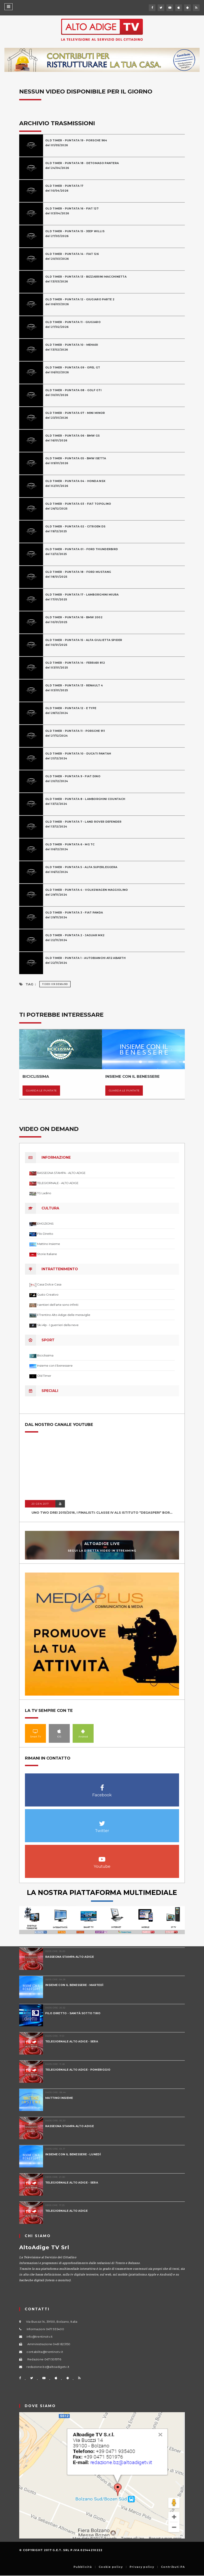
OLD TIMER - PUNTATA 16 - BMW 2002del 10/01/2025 (73, 620)
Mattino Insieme (48, 1244)
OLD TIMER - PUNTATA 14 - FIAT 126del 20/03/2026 (72, 256)
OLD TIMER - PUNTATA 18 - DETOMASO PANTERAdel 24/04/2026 (82, 165)
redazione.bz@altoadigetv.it (47, 2367)
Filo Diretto (45, 1233)
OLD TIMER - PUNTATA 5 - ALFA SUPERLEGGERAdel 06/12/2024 (81, 869)
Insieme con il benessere (55, 1365)
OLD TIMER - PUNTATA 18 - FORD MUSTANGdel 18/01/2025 (78, 574)
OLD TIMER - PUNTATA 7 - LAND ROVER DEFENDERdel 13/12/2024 (83, 824)
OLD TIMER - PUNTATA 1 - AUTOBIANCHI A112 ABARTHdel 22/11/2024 (85, 960)
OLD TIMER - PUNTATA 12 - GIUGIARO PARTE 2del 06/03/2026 (79, 302)
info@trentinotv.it (39, 2336)
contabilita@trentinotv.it (44, 2352)
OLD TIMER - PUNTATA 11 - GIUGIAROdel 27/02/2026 (73, 324)
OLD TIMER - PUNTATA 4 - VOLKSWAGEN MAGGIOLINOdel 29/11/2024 (86, 892)
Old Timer (44, 1375)
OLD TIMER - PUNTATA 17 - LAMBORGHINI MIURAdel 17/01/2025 (82, 597)
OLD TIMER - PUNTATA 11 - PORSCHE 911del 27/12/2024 (75, 733)
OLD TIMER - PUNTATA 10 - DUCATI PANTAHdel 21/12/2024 (78, 756)
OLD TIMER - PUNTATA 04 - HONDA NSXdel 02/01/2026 (75, 483)
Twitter (102, 1821)
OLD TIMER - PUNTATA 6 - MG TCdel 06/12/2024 (70, 847)
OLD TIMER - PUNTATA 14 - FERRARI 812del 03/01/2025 (75, 665)
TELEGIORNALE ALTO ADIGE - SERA (71, 2041)
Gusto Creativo (48, 1294)
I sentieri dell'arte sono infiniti (57, 1304)
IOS (59, 1731)
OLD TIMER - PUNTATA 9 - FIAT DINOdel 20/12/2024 (72, 779)
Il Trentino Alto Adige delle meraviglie (63, 1315)
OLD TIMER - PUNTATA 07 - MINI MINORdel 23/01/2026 (75, 415)
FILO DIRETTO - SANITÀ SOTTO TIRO (73, 2013)
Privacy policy (142, 2567)
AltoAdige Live (102, 1544)
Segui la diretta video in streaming (102, 1550)
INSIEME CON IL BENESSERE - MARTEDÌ (74, 1985)
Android (83, 1731)
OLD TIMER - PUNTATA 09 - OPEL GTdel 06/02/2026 (72, 370)
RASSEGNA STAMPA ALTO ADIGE (69, 1956)
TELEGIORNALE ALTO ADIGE (66, 2210)
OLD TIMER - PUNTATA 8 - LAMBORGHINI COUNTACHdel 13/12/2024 (85, 801)
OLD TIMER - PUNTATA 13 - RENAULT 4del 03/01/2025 (74, 688)
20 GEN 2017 (40, 1503)
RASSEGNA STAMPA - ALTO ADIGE (61, 1173)
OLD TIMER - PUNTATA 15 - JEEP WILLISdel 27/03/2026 (74, 234)
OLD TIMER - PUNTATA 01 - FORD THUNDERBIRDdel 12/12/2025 (81, 551)
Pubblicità (83, 2567)
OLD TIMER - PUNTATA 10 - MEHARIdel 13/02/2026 (71, 347)
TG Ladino (44, 1193)
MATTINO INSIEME (59, 2098)
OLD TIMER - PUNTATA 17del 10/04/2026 (64, 188)
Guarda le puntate (41, 1090)
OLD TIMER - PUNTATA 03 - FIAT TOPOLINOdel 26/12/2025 (78, 506)
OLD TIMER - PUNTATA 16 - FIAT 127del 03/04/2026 (71, 211)
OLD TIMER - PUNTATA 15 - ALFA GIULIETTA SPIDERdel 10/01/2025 (83, 642)
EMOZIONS (45, 1223)
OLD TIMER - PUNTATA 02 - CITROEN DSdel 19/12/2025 (75, 529)
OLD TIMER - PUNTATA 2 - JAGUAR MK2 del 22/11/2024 (74, 938)
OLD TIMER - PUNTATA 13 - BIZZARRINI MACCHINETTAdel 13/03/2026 (86, 279)
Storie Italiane (47, 1254)
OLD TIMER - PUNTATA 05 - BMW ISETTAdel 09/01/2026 (75, 461)
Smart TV (35, 1731)
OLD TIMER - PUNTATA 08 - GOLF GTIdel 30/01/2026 (73, 393)
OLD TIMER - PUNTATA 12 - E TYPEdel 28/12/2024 (70, 710)
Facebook (102, 1785)
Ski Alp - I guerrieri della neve (58, 1325)
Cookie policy (111, 2567)
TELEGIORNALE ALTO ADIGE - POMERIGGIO (77, 2069)
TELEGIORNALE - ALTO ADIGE (57, 1183)
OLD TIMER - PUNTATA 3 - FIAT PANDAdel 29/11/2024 (74, 915)
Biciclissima (45, 1355)
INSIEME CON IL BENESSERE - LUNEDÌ (73, 2154)
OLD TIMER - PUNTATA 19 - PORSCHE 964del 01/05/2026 (76, 143)
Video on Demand (55, 984)
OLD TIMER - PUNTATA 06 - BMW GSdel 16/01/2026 (72, 438)
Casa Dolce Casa (49, 1284)
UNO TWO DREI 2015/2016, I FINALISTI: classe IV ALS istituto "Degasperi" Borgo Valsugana (114, 1513)
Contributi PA (173, 2567)
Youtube (102, 1857)
